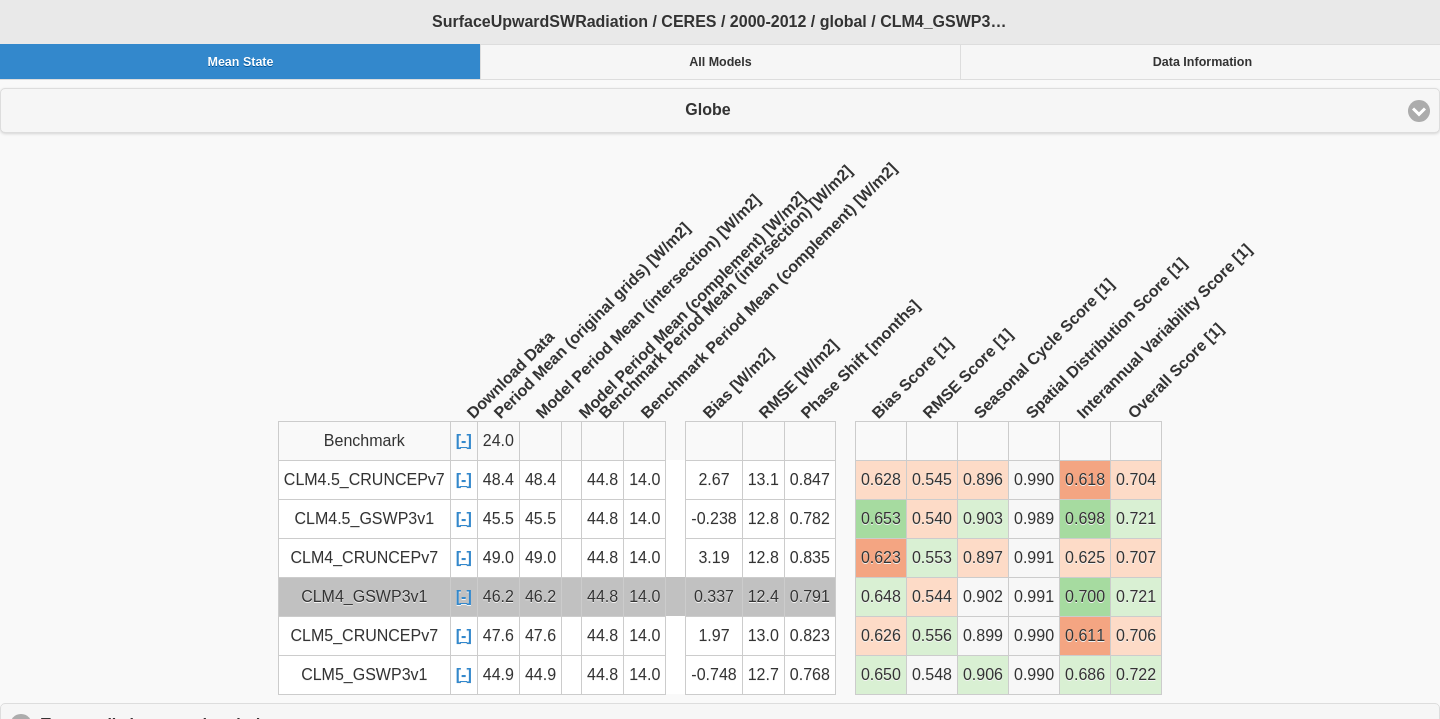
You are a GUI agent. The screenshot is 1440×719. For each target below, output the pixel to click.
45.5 (498, 518)
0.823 (810, 635)
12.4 (763, 596)
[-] (464, 440)
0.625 (1085, 557)
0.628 (881, 479)
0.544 (932, 596)
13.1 (763, 479)
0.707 (1136, 557)
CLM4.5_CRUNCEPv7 (364, 479)
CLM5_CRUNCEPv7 (365, 635)
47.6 (498, 635)
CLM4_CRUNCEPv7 (365, 557)
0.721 (1136, 518)
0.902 (983, 596)
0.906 (983, 674)
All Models (720, 62)
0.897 (983, 557)
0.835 (810, 557)
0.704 (1136, 479)
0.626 (881, 635)
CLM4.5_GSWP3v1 (364, 518)
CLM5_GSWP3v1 (364, 674)
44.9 (498, 674)
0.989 (1034, 518)
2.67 (713, 479)
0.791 (810, 596)
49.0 (498, 557)
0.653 (881, 518)
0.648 (881, 596)
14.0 (644, 479)
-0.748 (713, 674)
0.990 (1034, 479)
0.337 (714, 596)
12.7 (763, 674)
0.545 (932, 479)
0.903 (983, 518)
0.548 (932, 674)
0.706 (1136, 635)
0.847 (810, 479)
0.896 (983, 479)
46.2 (498, 596)
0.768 (810, 674)
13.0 (763, 635)
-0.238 (713, 518)
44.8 (602, 479)
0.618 (1085, 479)
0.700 (1085, 596)
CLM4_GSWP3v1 (364, 596)
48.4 (498, 479)
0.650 (881, 674)
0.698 (1085, 518)
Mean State (240, 62)
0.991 (1034, 557)
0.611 (1085, 635)
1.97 (713, 635)
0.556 (932, 635)
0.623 (881, 557)
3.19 (713, 557)
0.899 (983, 635)
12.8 (763, 518)
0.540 (932, 518)
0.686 (1085, 674)
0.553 (932, 557)
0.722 (1136, 674)
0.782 (810, 518)
